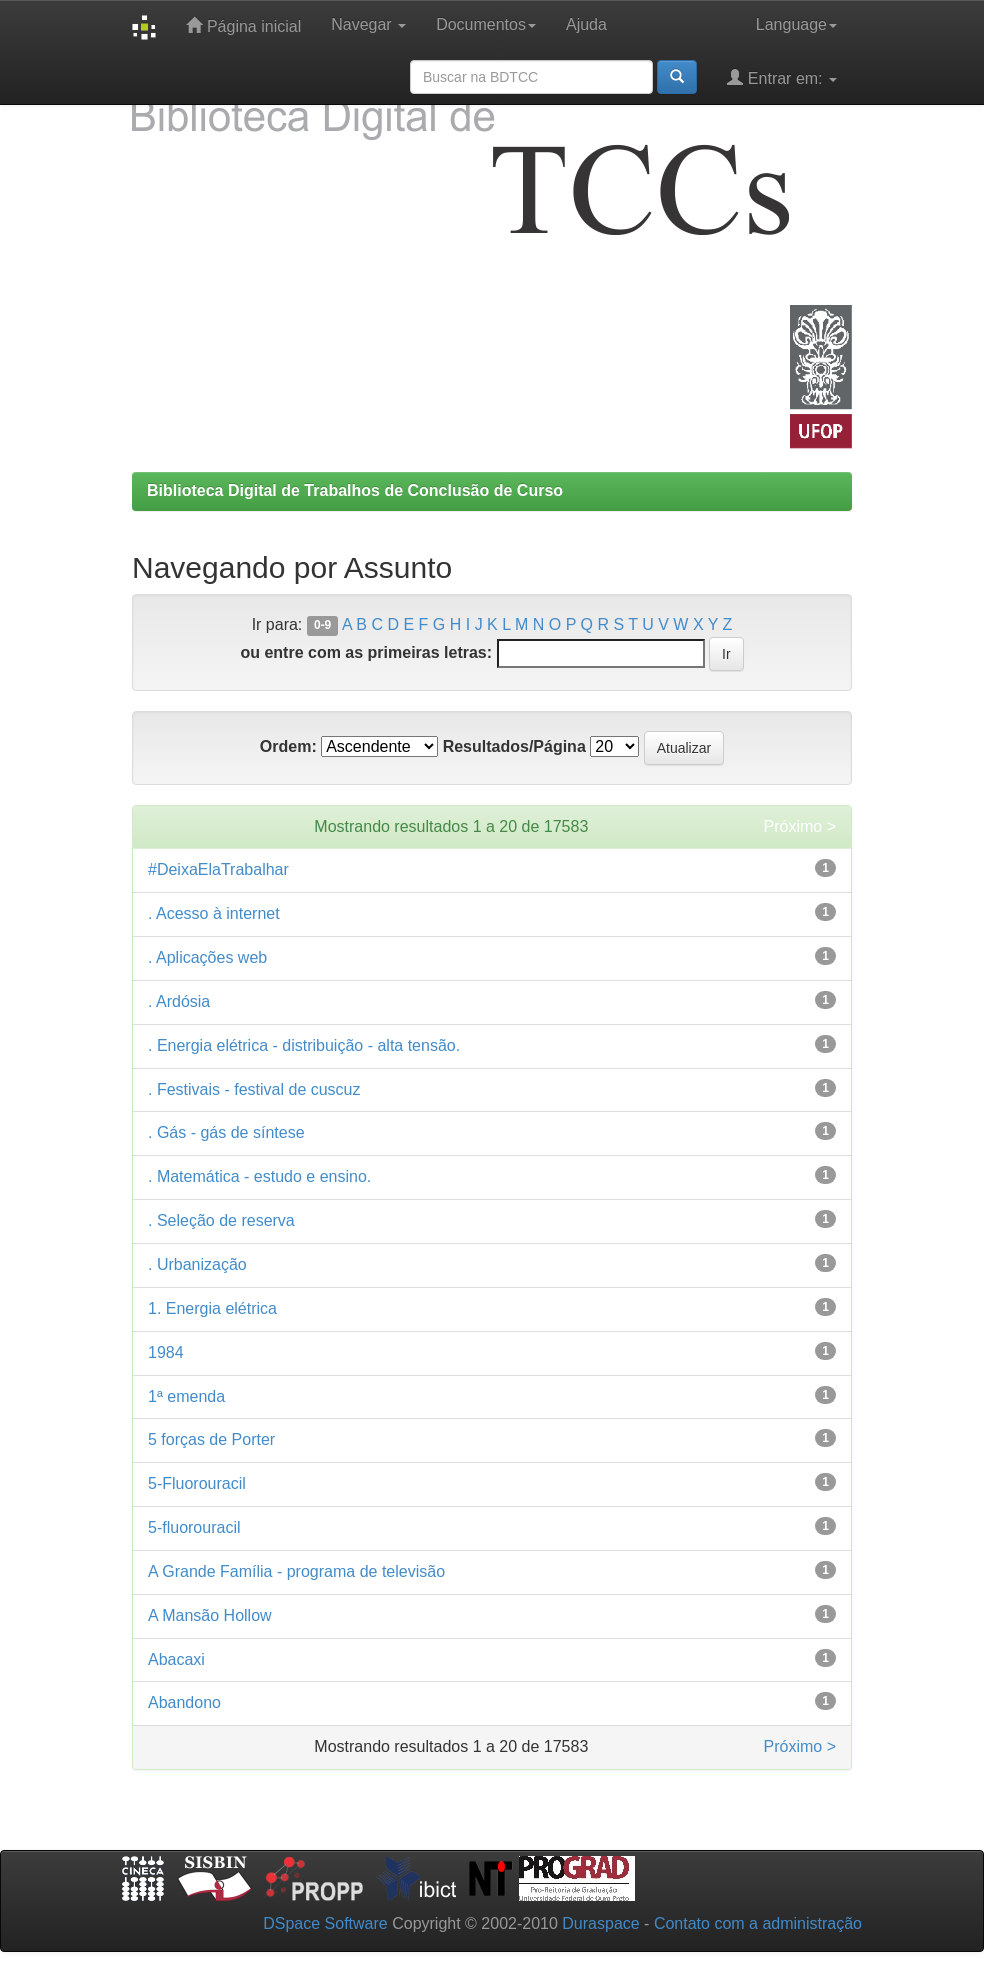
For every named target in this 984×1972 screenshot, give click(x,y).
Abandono (184, 1702)
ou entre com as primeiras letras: (366, 652)
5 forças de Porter (211, 1439)
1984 (166, 1352)
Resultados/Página (514, 746)
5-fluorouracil (194, 1527)
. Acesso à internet (214, 913)
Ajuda (586, 24)
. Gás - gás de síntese (226, 1132)
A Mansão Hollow (210, 1615)
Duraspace (600, 1923)
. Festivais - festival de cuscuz (254, 1089)
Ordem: (288, 746)
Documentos (486, 24)
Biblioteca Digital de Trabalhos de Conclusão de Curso (355, 490)
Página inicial (243, 25)
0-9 (322, 626)
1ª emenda (186, 1396)
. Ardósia (179, 1001)
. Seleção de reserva (221, 1220)
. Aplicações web (207, 957)
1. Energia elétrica (212, 1308)
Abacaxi (176, 1659)
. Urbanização (197, 1264)
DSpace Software (325, 1923)
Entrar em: (782, 77)
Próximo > (800, 826)
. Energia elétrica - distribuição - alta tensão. (304, 1045)
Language (796, 24)
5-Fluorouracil (197, 1483)
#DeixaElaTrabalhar (218, 869)
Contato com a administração (758, 1923)
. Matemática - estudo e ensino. (259, 1176)
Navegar (368, 24)
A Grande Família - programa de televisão (296, 1571)
